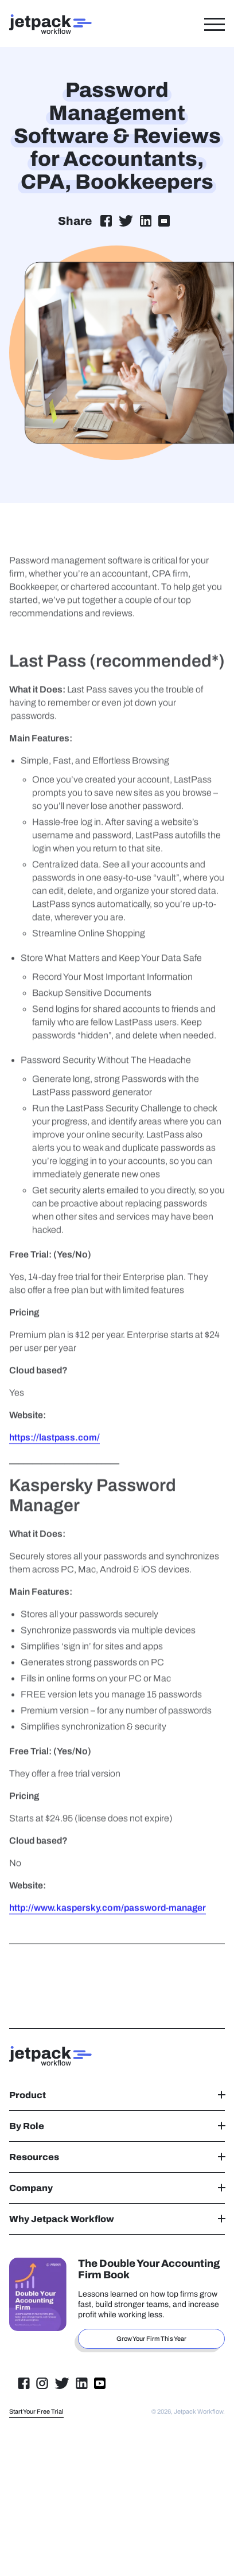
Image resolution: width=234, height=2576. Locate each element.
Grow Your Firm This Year (151, 2338)
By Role (117, 2126)
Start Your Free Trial (36, 2411)
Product (117, 2095)
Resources (117, 2157)
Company (117, 2188)
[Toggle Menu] (214, 24)
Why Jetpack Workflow (117, 2219)
